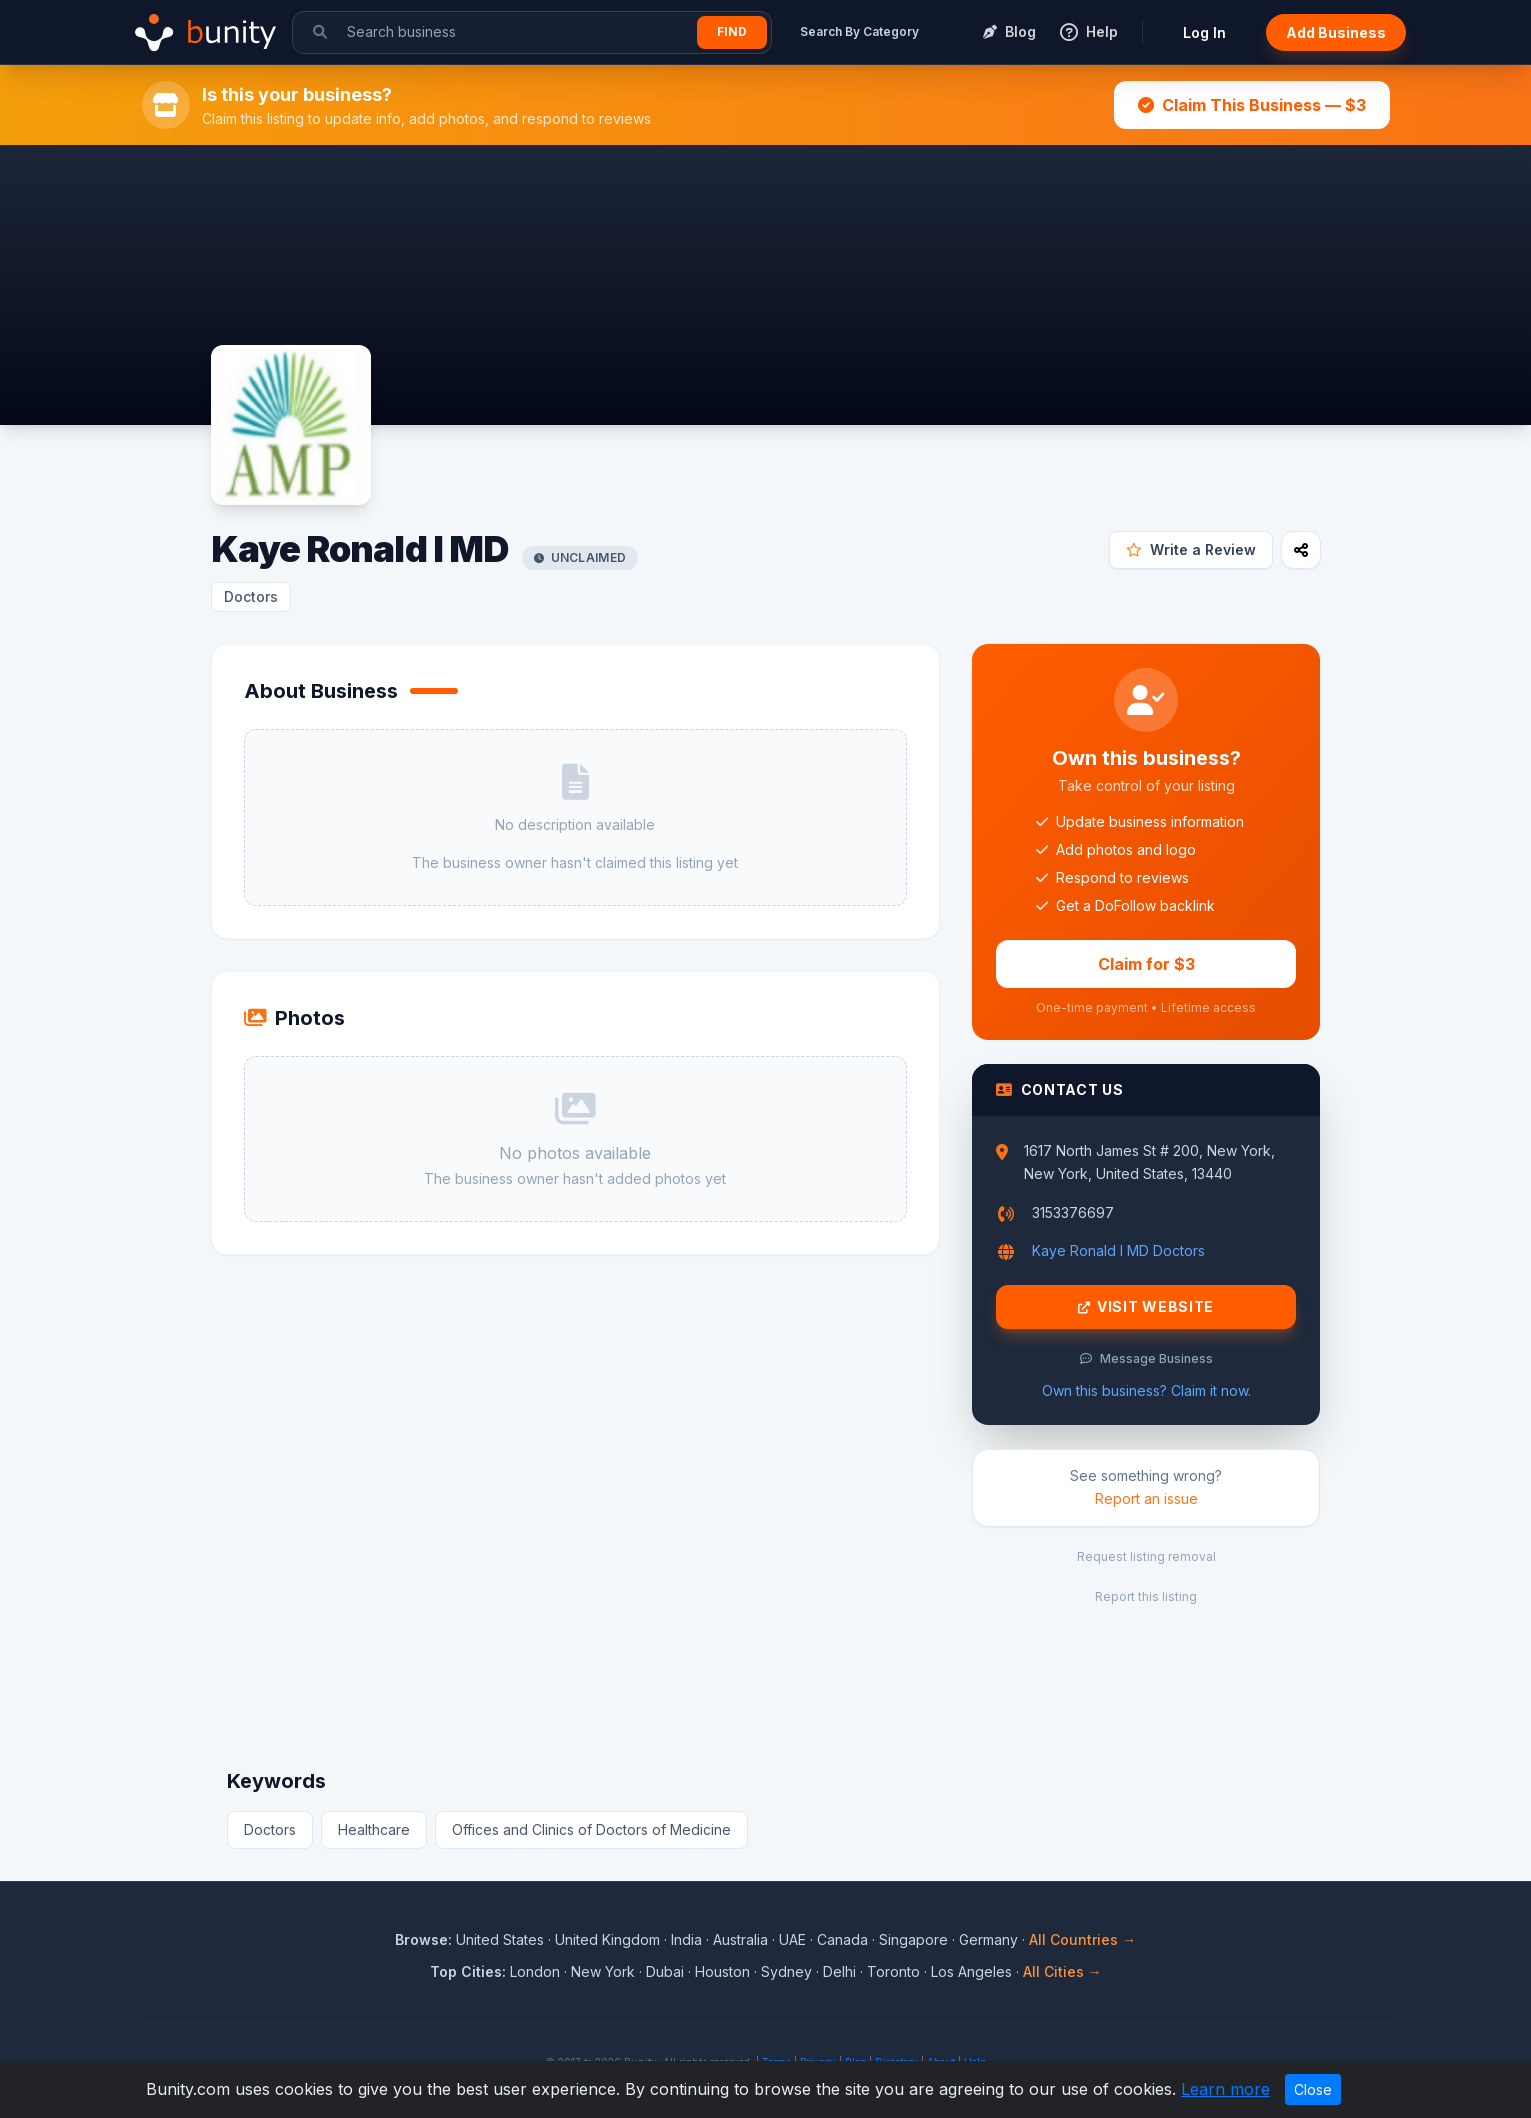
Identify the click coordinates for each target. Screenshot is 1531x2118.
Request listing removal (1146, 1556)
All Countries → (1082, 1939)
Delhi (839, 1971)
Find (732, 31)
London (535, 1971)
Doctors (251, 596)
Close (1313, 2089)
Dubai (665, 1971)
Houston (722, 1971)
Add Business (1336, 32)
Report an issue (1146, 1498)
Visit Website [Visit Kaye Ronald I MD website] (1146, 1307)
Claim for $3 (1146, 964)
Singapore (913, 1939)
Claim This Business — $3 (1252, 105)
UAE (792, 1939)
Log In (1204, 32)
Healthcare (374, 1829)
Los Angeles (971, 1971)
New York (603, 1971)
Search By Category (859, 31)
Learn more (1225, 2089)
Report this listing (1146, 1596)
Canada (842, 1939)
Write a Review (1191, 549)
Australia (740, 1939)
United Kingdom (607, 1939)
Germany (988, 1939)
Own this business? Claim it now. (1146, 1390)
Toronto (893, 1971)
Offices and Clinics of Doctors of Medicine (591, 1829)
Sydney (786, 1971)
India (686, 1939)
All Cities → (1062, 1971)
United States (500, 1939)
